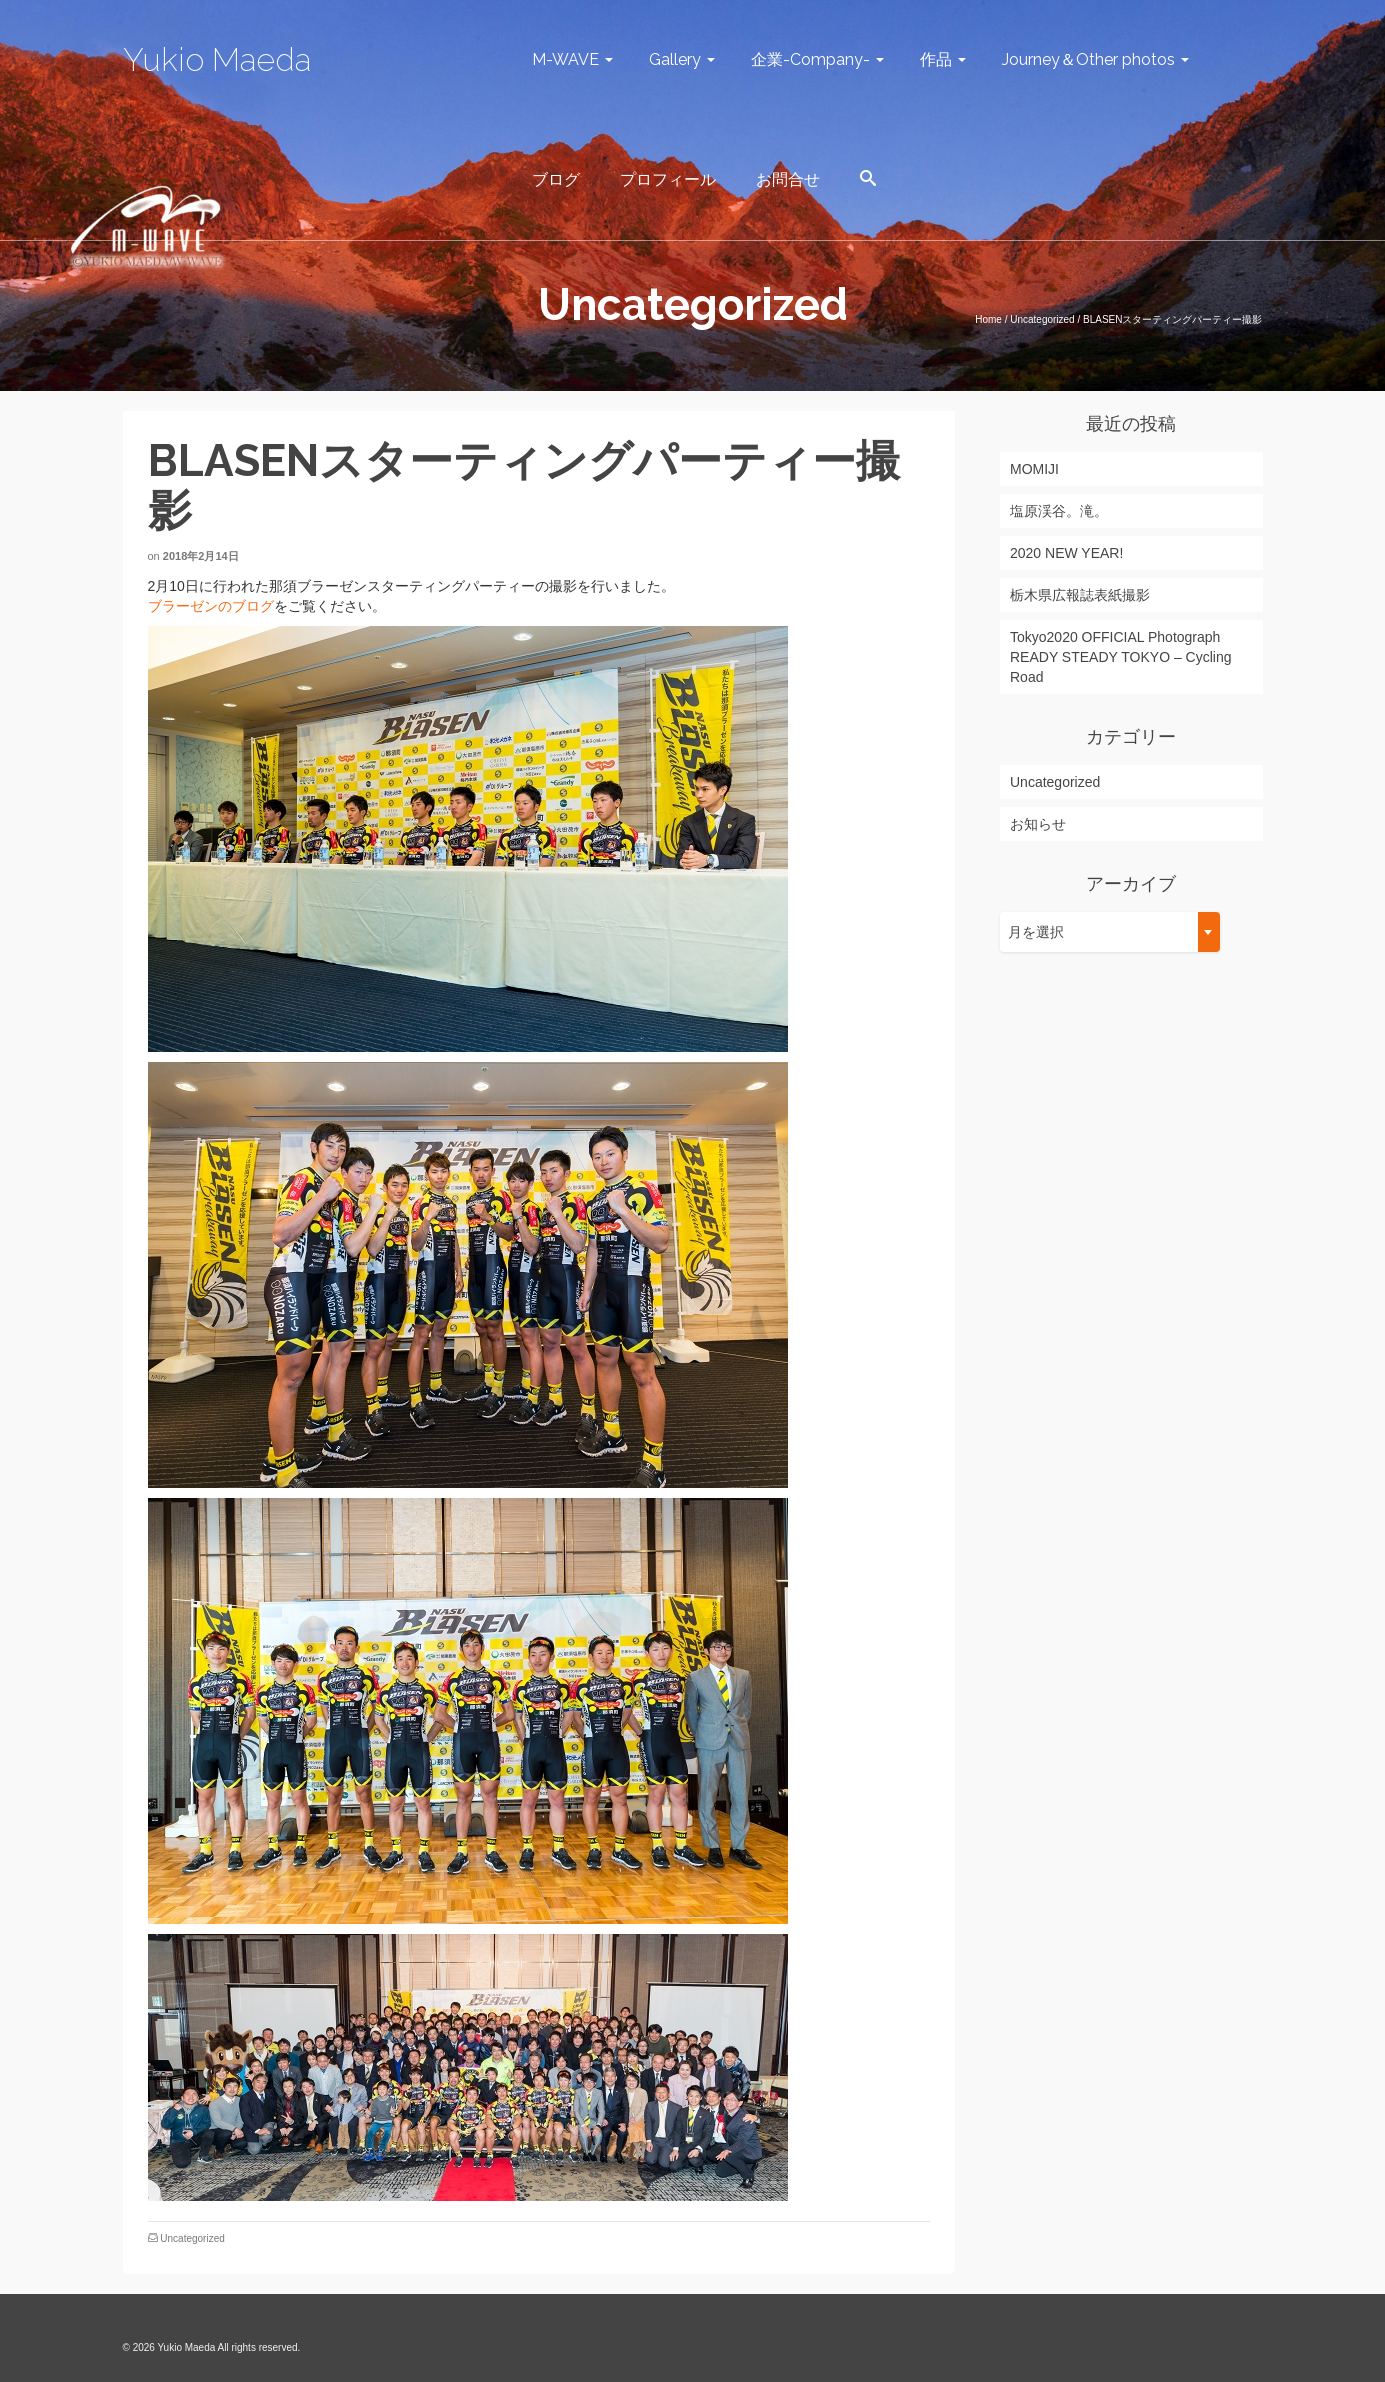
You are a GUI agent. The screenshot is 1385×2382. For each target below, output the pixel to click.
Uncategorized (192, 2238)
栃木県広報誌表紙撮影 (1080, 595)
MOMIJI (1034, 469)
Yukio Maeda (217, 59)
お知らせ (1038, 824)
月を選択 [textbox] (1036, 932)
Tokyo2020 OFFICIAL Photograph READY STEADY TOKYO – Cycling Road (1121, 657)
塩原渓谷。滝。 (1059, 511)
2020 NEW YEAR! (1066, 553)
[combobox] (1110, 932)
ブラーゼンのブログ (211, 606)
